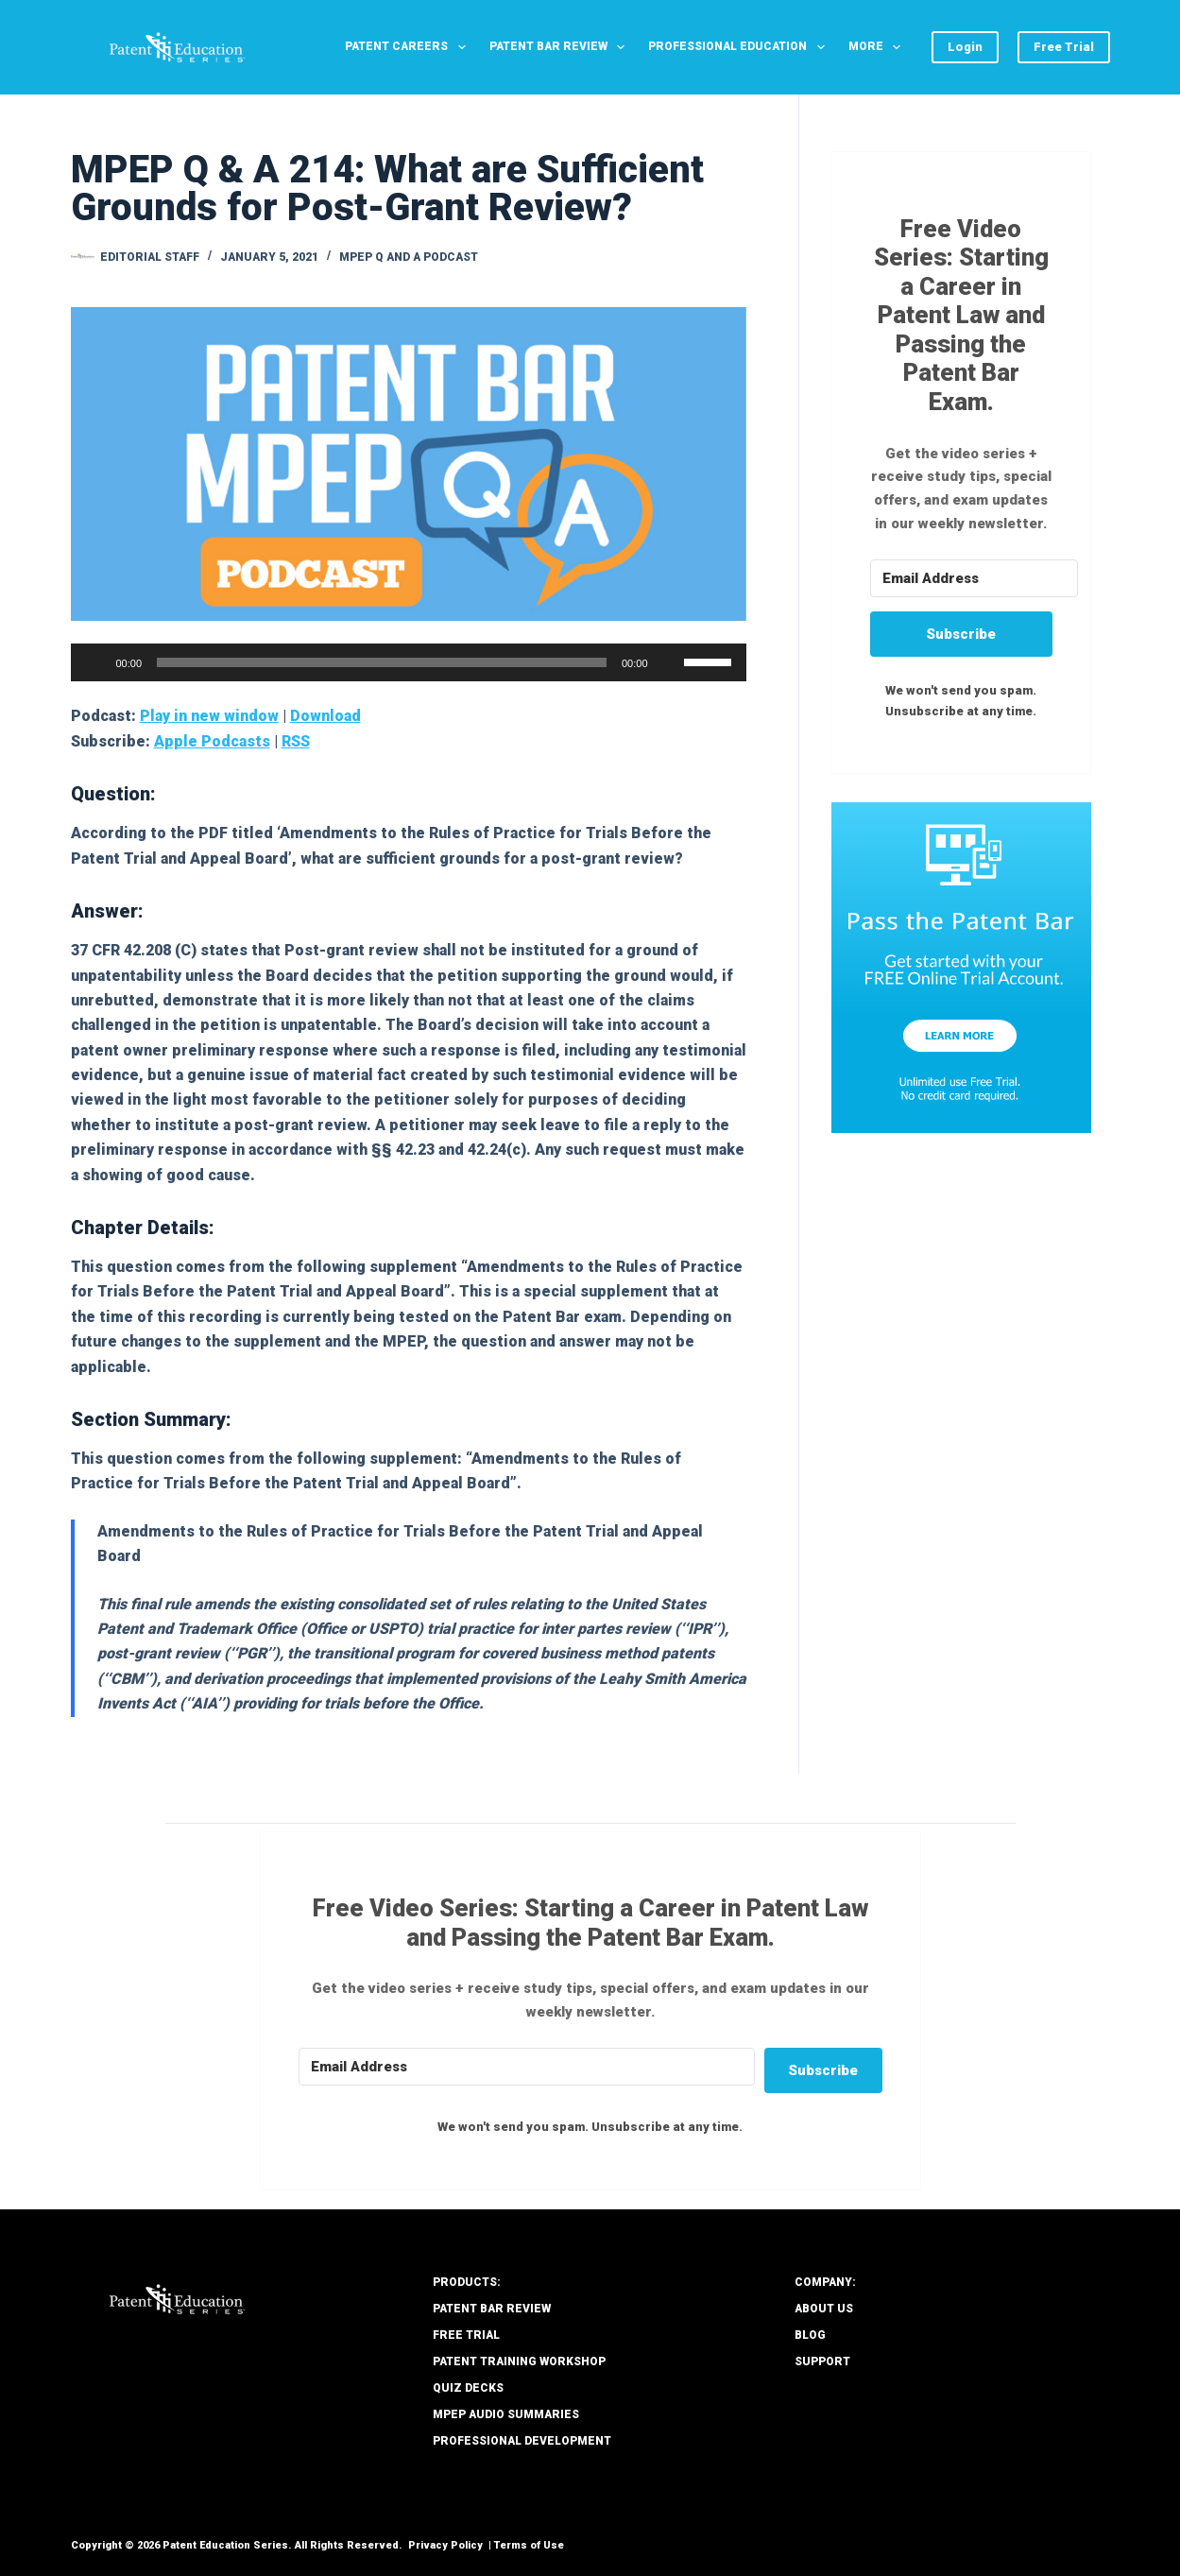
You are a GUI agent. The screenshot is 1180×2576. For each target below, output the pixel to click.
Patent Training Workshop (519, 2361)
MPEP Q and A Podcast (408, 257)
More (878, 47)
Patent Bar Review (560, 47)
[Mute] (668, 662)
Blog (810, 2335)
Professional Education (739, 47)
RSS (296, 741)
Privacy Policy (445, 2545)
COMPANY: (825, 2282)
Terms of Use (529, 2545)
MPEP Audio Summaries (506, 2414)
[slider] (382, 662)
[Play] (95, 662)
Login (965, 47)
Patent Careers (408, 47)
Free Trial (1064, 47)
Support (822, 2361)
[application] (408, 662)
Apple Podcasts (212, 741)
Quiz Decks (468, 2388)
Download (325, 716)
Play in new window (209, 716)
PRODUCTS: (467, 2282)
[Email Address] (974, 578)
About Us (824, 2308)
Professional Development (522, 2440)
